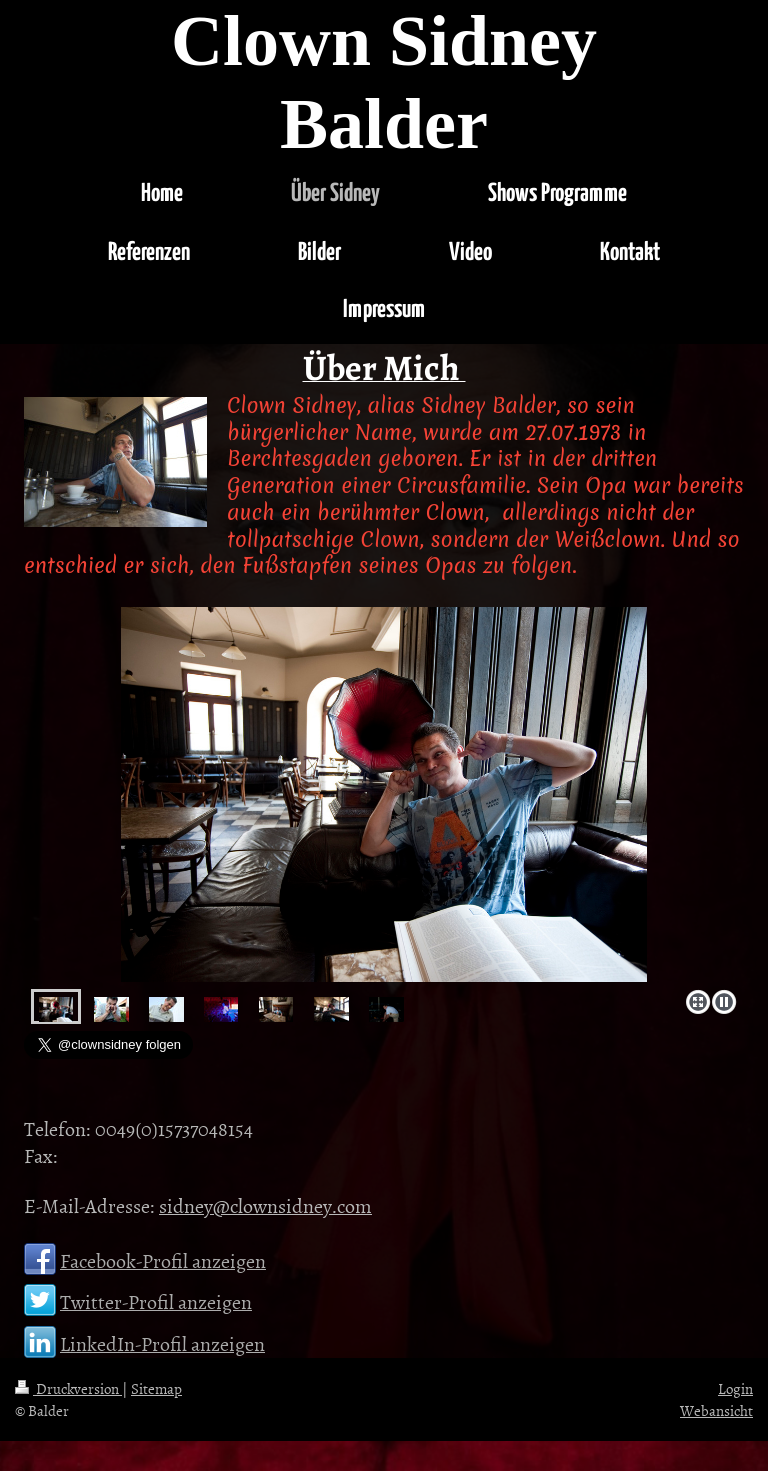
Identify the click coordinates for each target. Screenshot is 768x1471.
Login (735, 1388)
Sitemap (156, 1388)
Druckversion (68, 1388)
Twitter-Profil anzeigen (156, 1301)
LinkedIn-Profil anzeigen (162, 1343)
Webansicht (716, 1410)
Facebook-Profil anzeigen (163, 1260)
